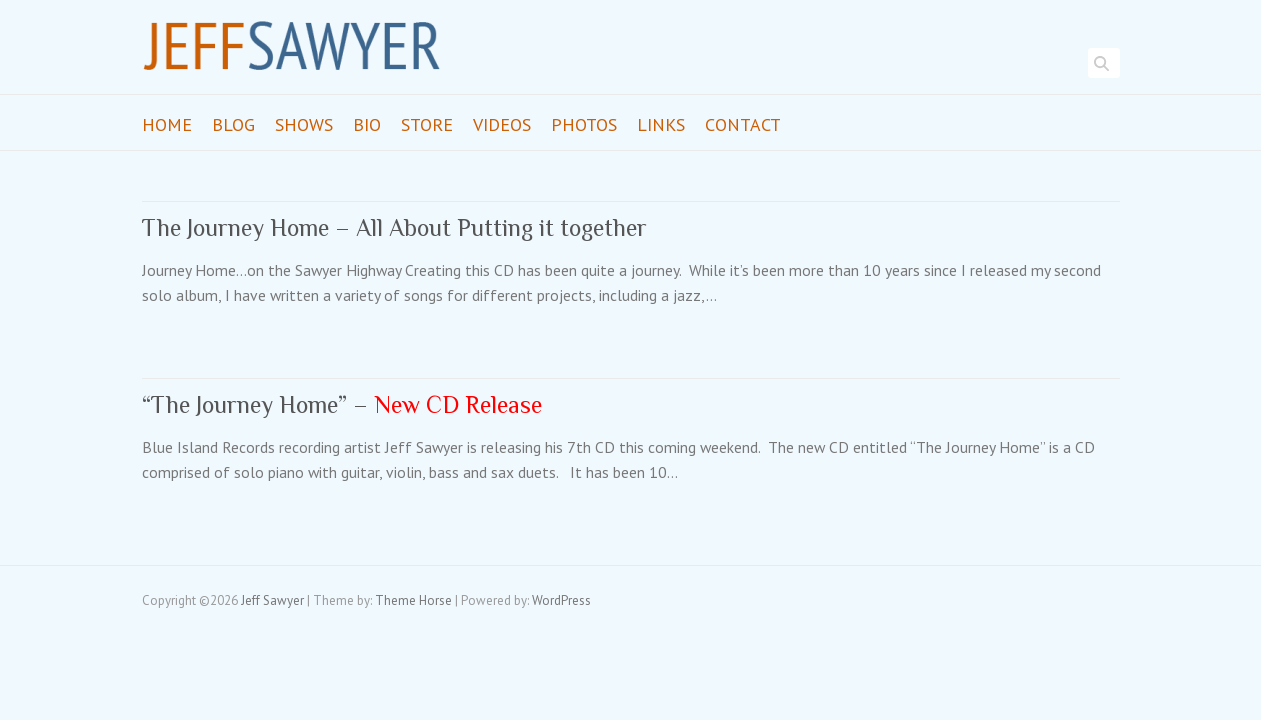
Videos (502, 124)
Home (167, 124)
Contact (743, 124)
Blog (233, 124)
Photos (584, 124)
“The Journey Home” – (342, 404)
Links (661, 124)
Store (427, 124)
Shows (304, 124)
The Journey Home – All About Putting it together (394, 227)
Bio (367, 124)
